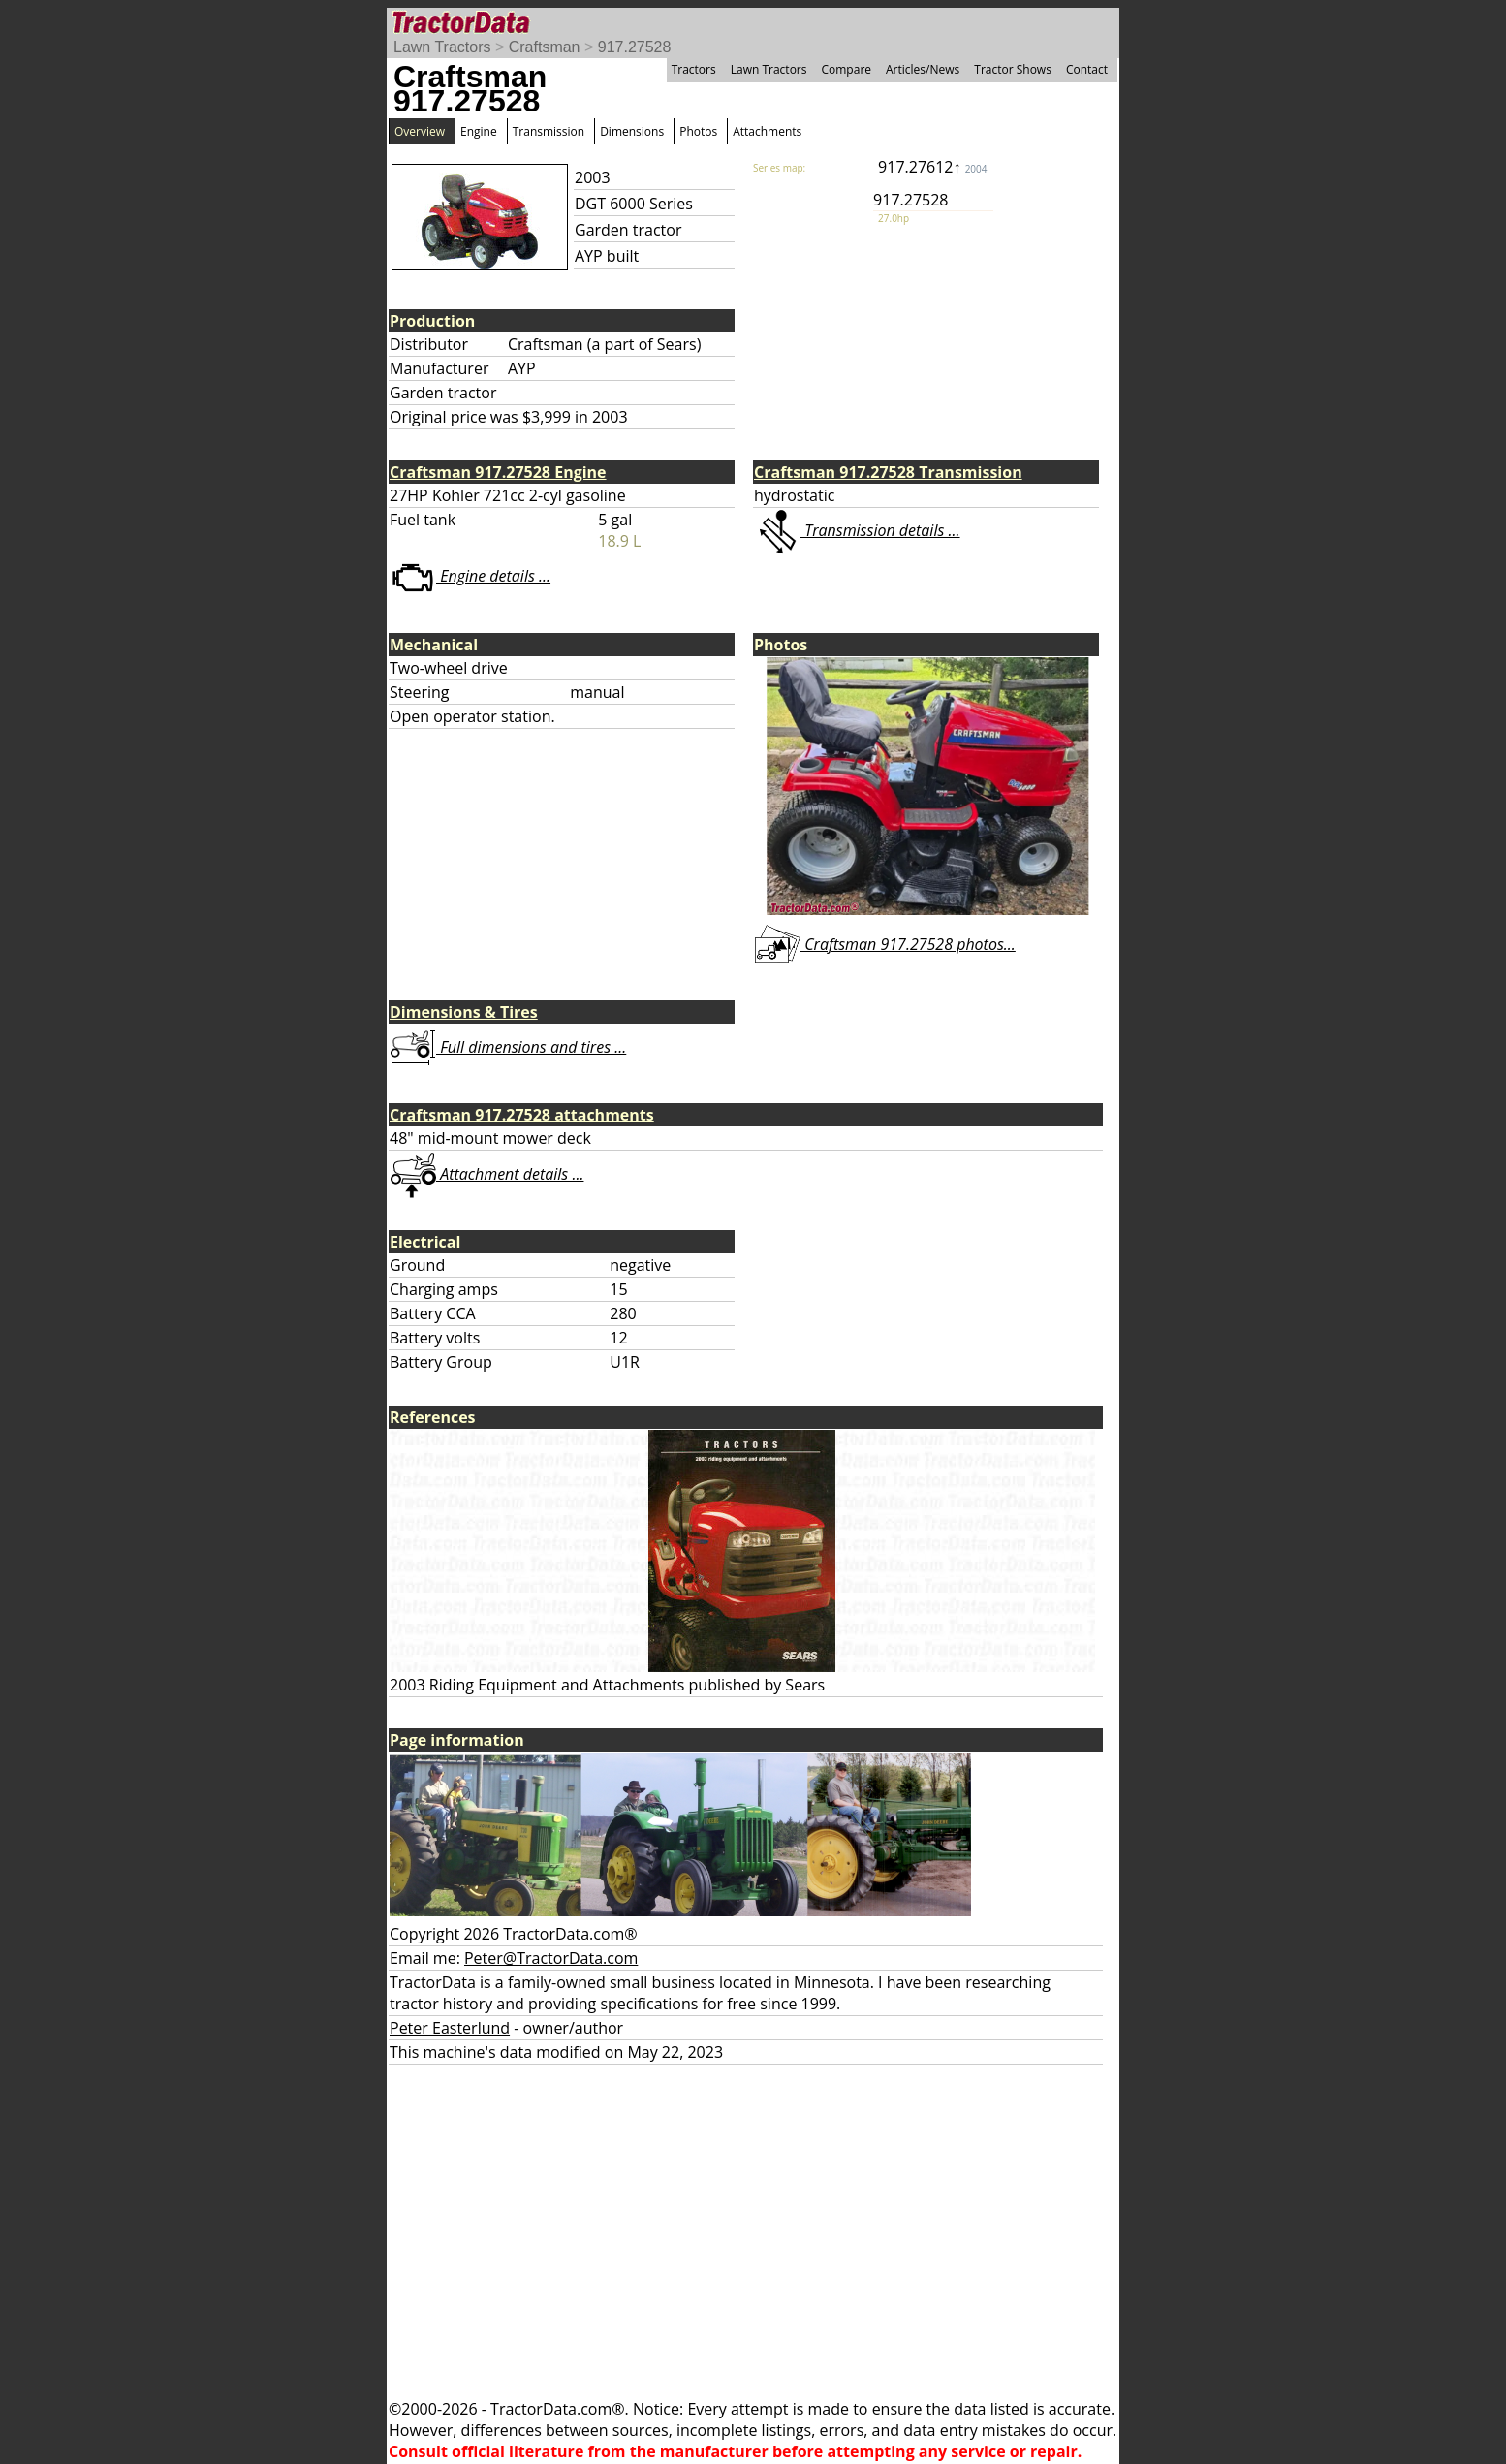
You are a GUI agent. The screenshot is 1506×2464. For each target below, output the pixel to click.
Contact (1087, 69)
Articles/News (922, 69)
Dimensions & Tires (464, 1012)
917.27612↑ (932, 166)
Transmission (548, 131)
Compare (846, 69)
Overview (419, 131)
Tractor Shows (1012, 69)
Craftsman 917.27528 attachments (522, 1114)
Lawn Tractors (441, 47)
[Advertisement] (753, 2231)
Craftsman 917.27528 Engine (498, 472)
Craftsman (544, 47)
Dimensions (632, 131)
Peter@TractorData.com (551, 1958)
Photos (698, 131)
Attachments (767, 131)
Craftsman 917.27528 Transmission (888, 472)
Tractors (694, 69)
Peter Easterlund (450, 2027)
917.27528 (635, 47)
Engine (478, 131)
